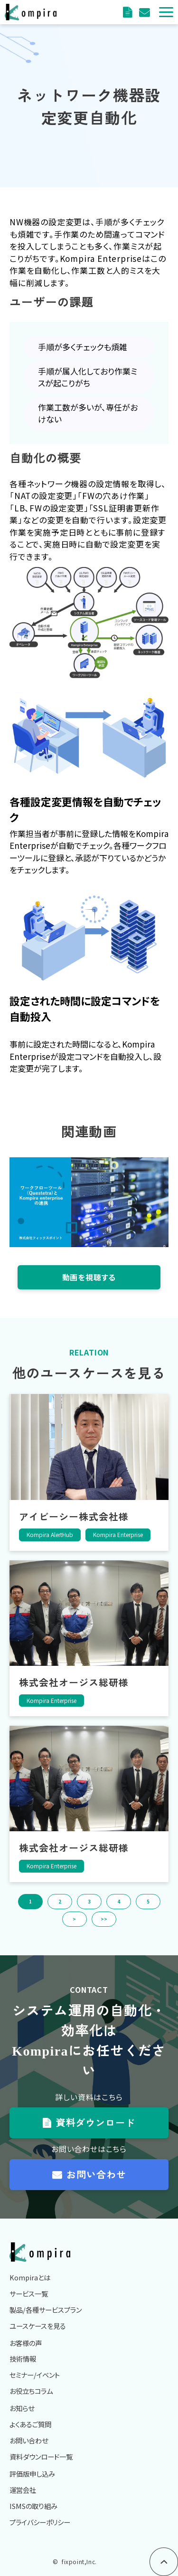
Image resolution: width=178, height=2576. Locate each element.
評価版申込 (145, 12)
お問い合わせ (96, 2174)
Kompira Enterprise (118, 1534)
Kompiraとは (29, 2277)
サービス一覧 (28, 2293)
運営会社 (22, 2490)
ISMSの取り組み (33, 2506)
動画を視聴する (89, 1277)
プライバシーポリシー (39, 2522)
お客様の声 (25, 2343)
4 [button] (118, 1901)
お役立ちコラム (31, 2391)
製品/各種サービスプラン (45, 2310)
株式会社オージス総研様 (74, 1682)
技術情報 (22, 2359)
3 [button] (89, 1901)
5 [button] (148, 1901)
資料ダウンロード (129, 12)
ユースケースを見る (37, 2326)
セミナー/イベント (34, 2375)
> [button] (74, 1918)
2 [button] (59, 1901)
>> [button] (104, 1918)
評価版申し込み (32, 2474)
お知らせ (21, 2408)
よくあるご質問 (30, 2424)
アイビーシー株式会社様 (74, 1516)
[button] (166, 12)
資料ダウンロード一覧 (41, 2456)
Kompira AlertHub (50, 1534)
